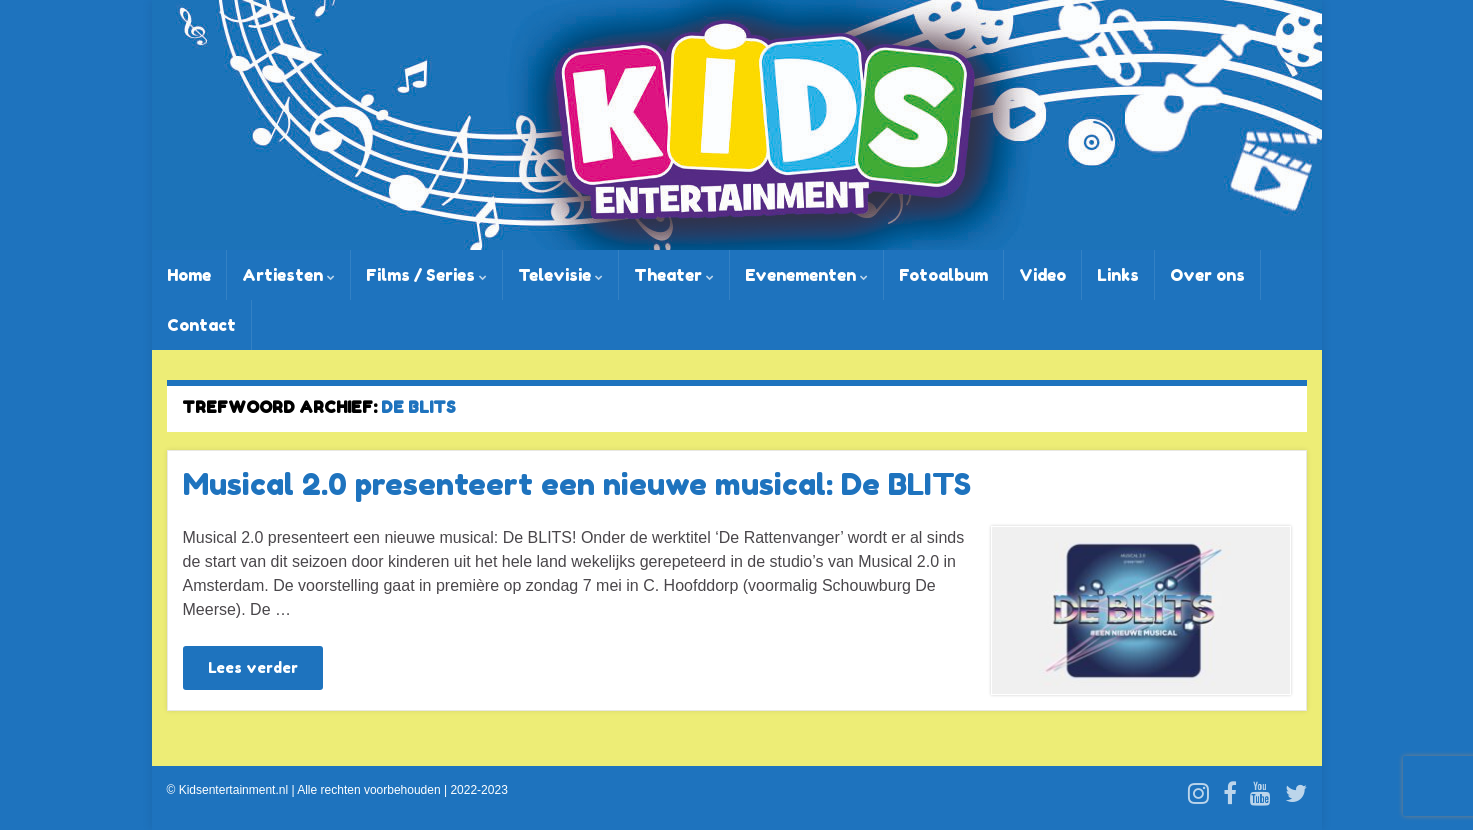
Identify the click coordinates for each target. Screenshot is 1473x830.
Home (189, 275)
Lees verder (253, 667)
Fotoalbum (943, 275)
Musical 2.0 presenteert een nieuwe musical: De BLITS (577, 484)
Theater (674, 275)
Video (1042, 275)
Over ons (1207, 275)
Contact (201, 325)
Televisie (560, 275)
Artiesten (288, 275)
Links (1118, 275)
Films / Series (426, 275)
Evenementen (806, 275)
